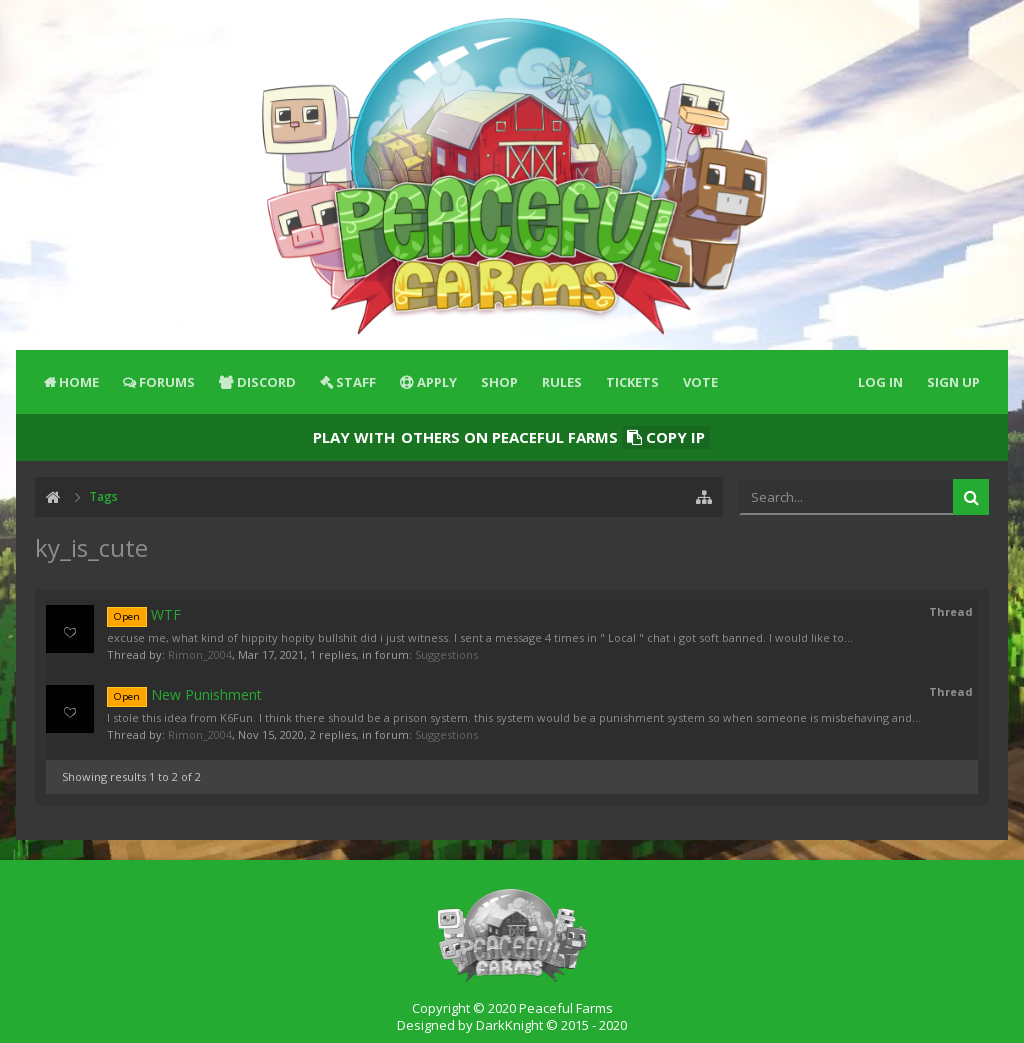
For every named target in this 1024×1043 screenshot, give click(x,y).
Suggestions (446, 654)
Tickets (632, 382)
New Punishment (184, 694)
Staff (356, 382)
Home (79, 382)
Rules (562, 382)
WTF (144, 614)
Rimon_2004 (200, 654)
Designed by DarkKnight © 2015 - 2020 (512, 1025)
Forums (167, 382)
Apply (437, 382)
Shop (499, 382)
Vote (700, 382)
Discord (266, 382)
